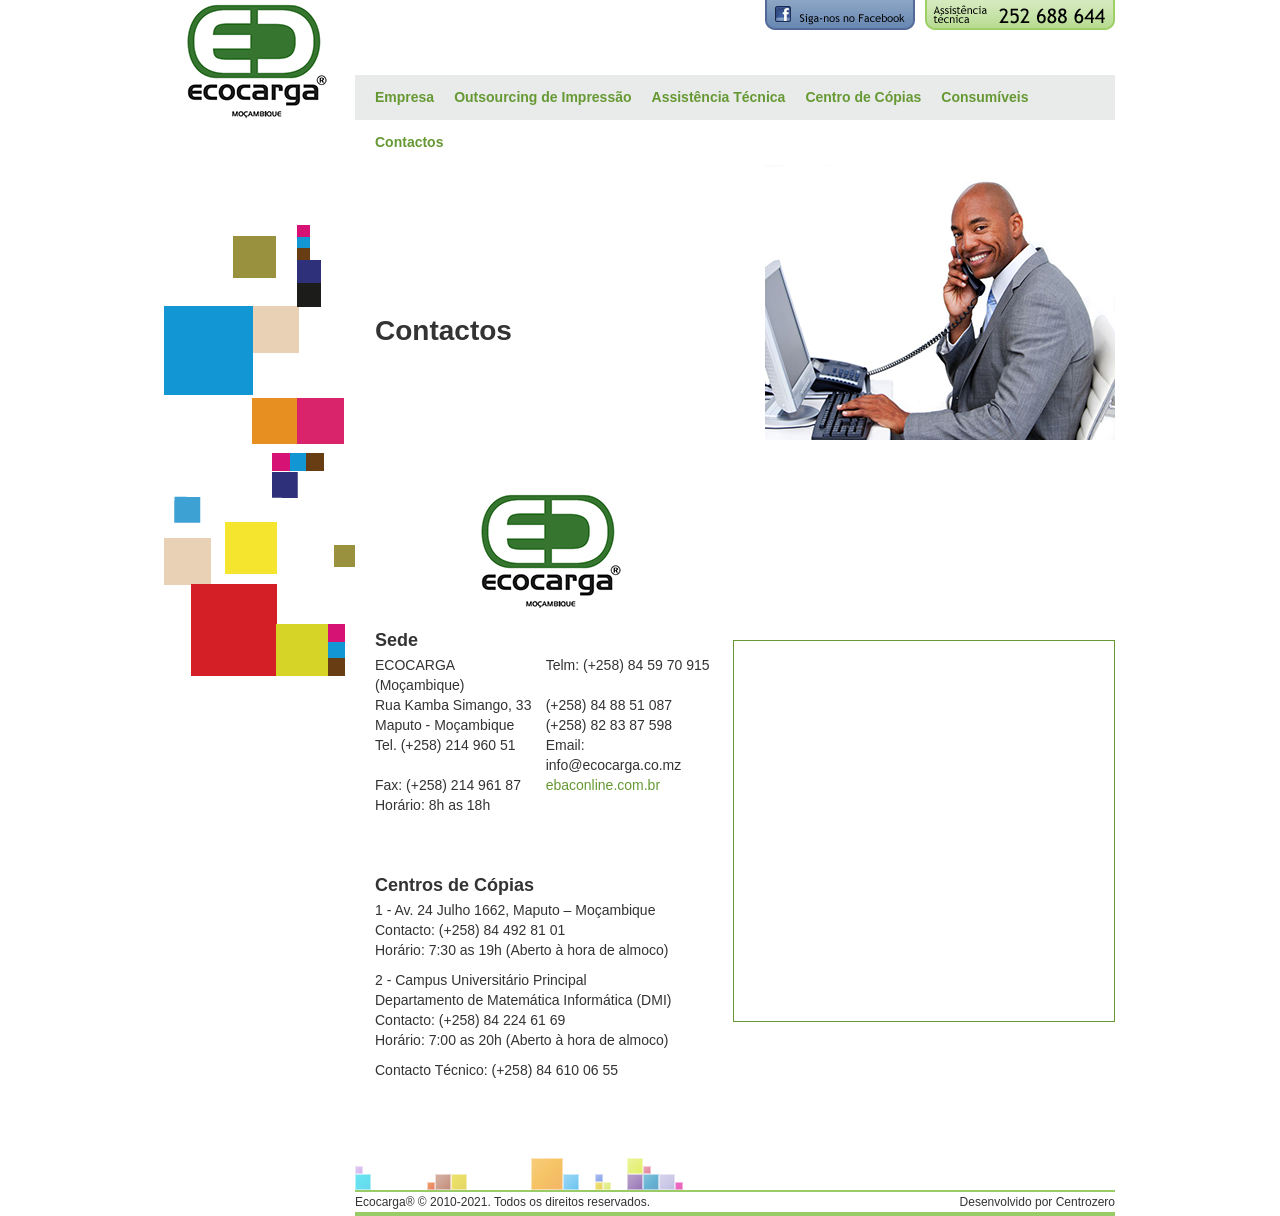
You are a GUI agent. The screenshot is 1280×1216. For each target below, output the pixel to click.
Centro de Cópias (863, 97)
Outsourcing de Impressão (542, 97)
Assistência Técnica (719, 97)
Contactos (409, 142)
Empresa (404, 97)
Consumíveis (984, 97)
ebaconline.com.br (603, 785)
